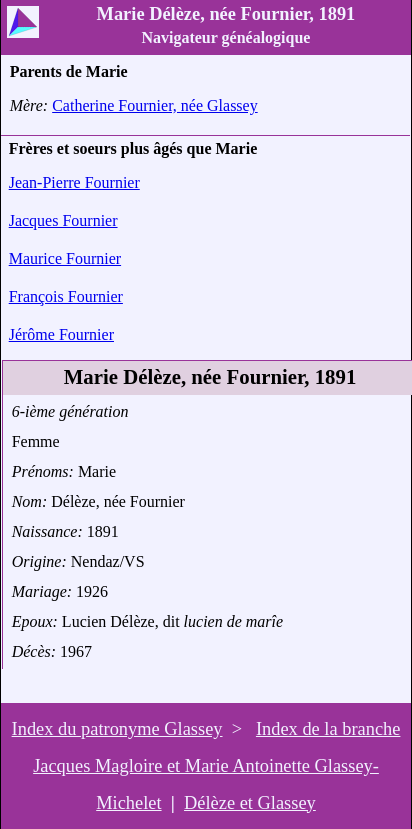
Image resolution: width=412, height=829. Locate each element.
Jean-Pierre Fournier (74, 182)
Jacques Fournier (63, 220)
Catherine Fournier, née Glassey (155, 105)
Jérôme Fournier (61, 334)
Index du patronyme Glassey (117, 729)
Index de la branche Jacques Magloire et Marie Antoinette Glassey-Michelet (216, 766)
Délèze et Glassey (250, 803)
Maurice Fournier (65, 258)
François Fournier (66, 296)
